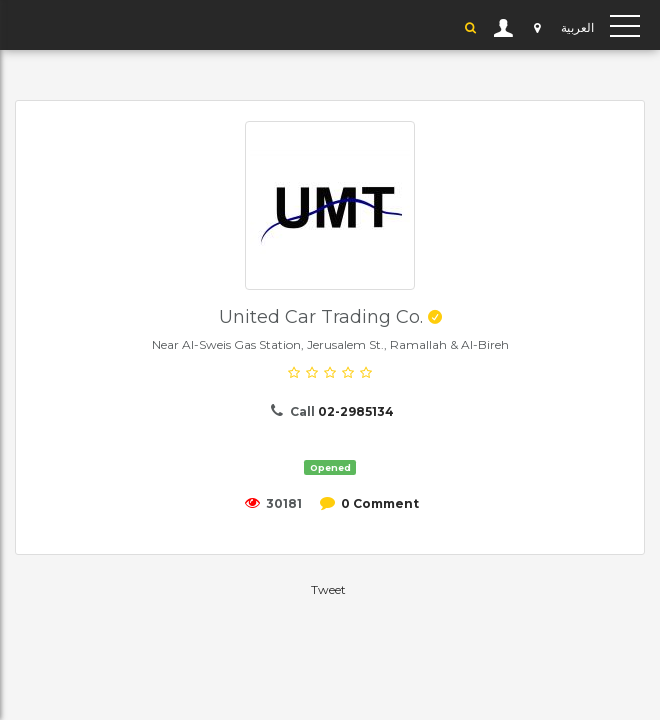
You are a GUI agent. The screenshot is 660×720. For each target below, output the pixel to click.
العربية (577, 27)
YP (35, 25)
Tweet (328, 589)
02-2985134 (356, 411)
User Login (504, 28)
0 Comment (380, 503)
